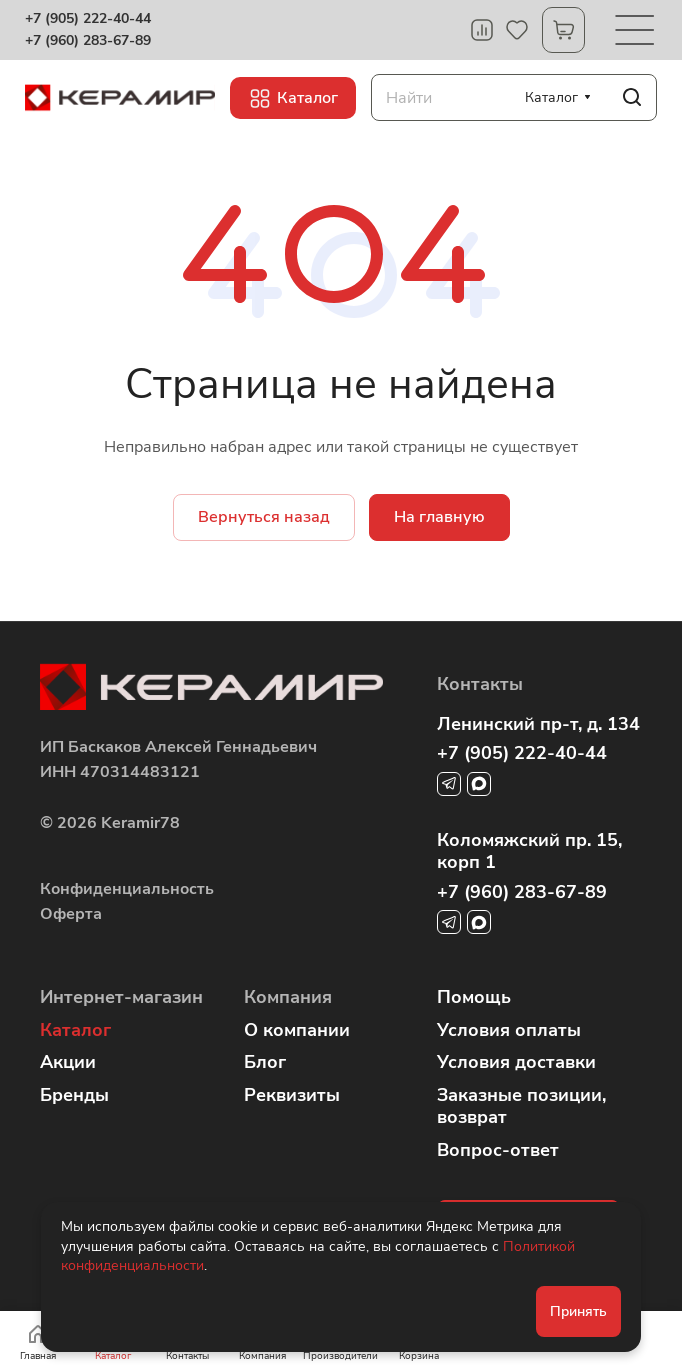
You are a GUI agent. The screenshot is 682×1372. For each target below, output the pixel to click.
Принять (578, 1311)
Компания (288, 997)
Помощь (474, 997)
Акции (68, 1062)
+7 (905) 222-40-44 (88, 19)
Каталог (75, 1030)
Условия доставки (516, 1062)
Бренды (74, 1095)
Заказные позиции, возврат (521, 1106)
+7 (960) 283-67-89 (88, 41)
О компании (297, 1030)
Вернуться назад (264, 517)
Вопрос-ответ (498, 1150)
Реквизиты (292, 1095)
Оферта (71, 914)
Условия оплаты (509, 1030)
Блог (265, 1062)
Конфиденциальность (127, 889)
